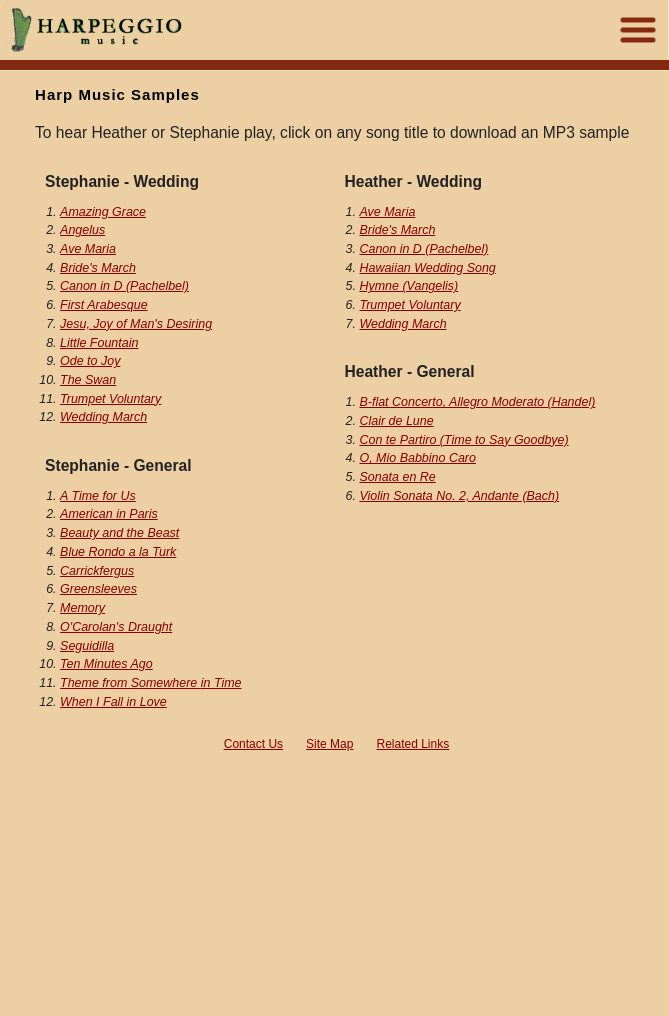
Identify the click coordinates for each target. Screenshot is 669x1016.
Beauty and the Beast (119, 533)
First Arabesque (104, 305)
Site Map (329, 744)
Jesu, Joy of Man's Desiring (136, 324)
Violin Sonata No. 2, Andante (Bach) (459, 496)
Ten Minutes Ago (106, 664)
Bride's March (98, 268)
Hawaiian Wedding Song (427, 268)
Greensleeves (98, 589)
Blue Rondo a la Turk (118, 552)
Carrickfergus (97, 571)
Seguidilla (87, 646)
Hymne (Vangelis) (408, 286)
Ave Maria (88, 249)
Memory (82, 608)
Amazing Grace (103, 212)
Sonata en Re (397, 477)
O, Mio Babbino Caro (417, 458)
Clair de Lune (396, 421)
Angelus (82, 230)
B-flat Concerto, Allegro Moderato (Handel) (477, 402)
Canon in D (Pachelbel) (124, 286)
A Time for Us (98, 496)
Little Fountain (99, 343)
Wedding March (103, 417)
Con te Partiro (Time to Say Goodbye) (463, 440)
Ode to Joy (90, 361)
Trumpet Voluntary (110, 399)
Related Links (413, 744)
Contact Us (253, 744)
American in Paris (109, 514)
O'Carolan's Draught (116, 627)
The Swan (88, 380)
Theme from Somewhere (150, 683)
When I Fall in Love (113, 702)
